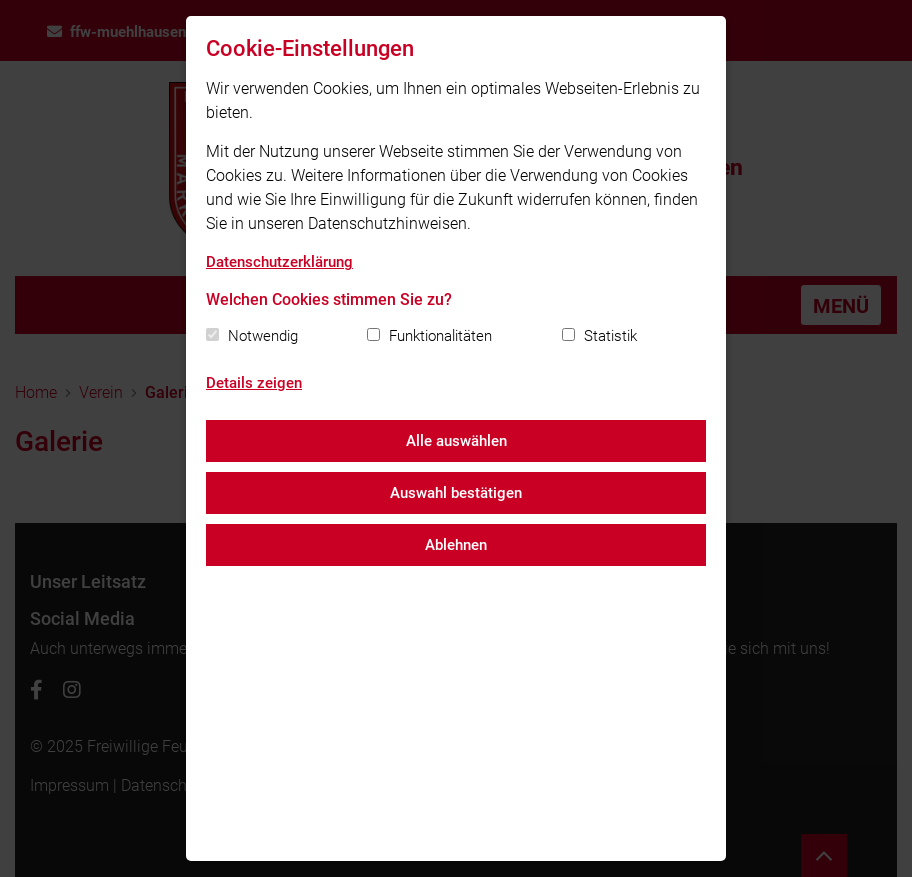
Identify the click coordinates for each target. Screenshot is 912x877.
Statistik (610, 336)
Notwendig (263, 336)
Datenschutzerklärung (279, 262)
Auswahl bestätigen (456, 493)
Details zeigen (254, 383)
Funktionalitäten (440, 336)
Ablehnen (456, 545)
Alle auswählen (456, 441)
